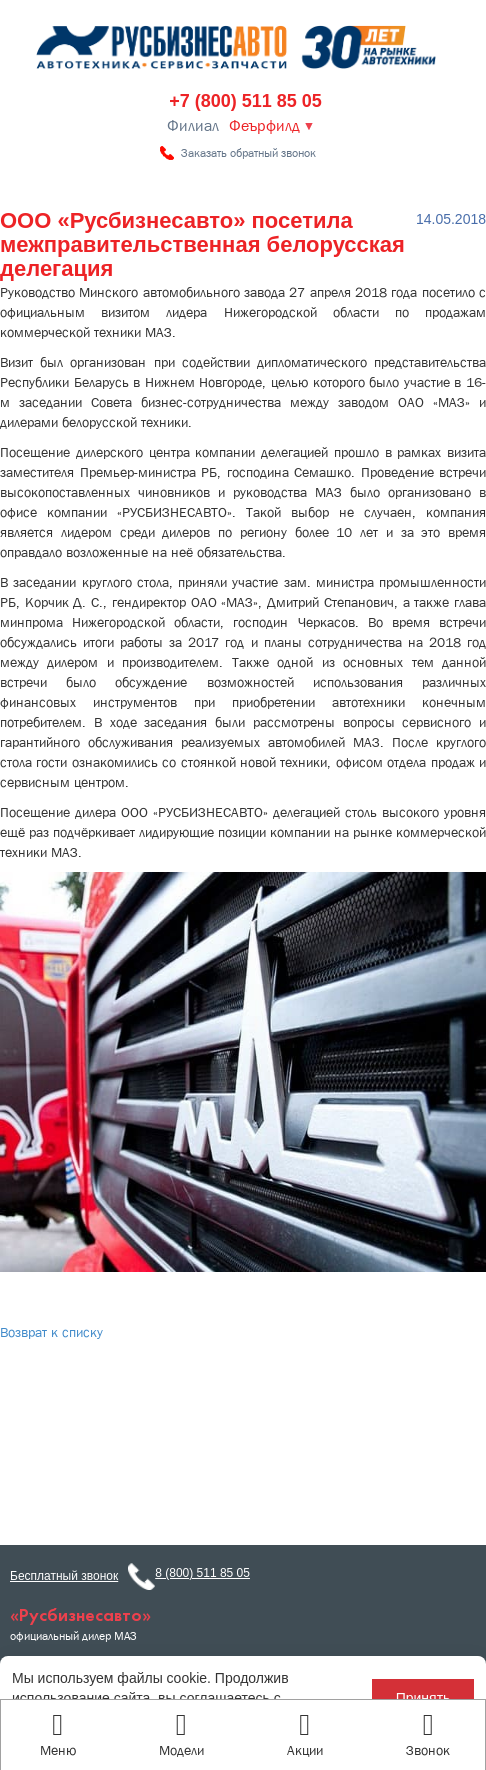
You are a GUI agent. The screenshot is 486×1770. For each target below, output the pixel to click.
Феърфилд (264, 126)
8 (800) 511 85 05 (202, 1573)
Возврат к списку (51, 1332)
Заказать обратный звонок (248, 153)
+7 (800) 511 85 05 (245, 101)
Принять (423, 1698)
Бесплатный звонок (64, 1576)
